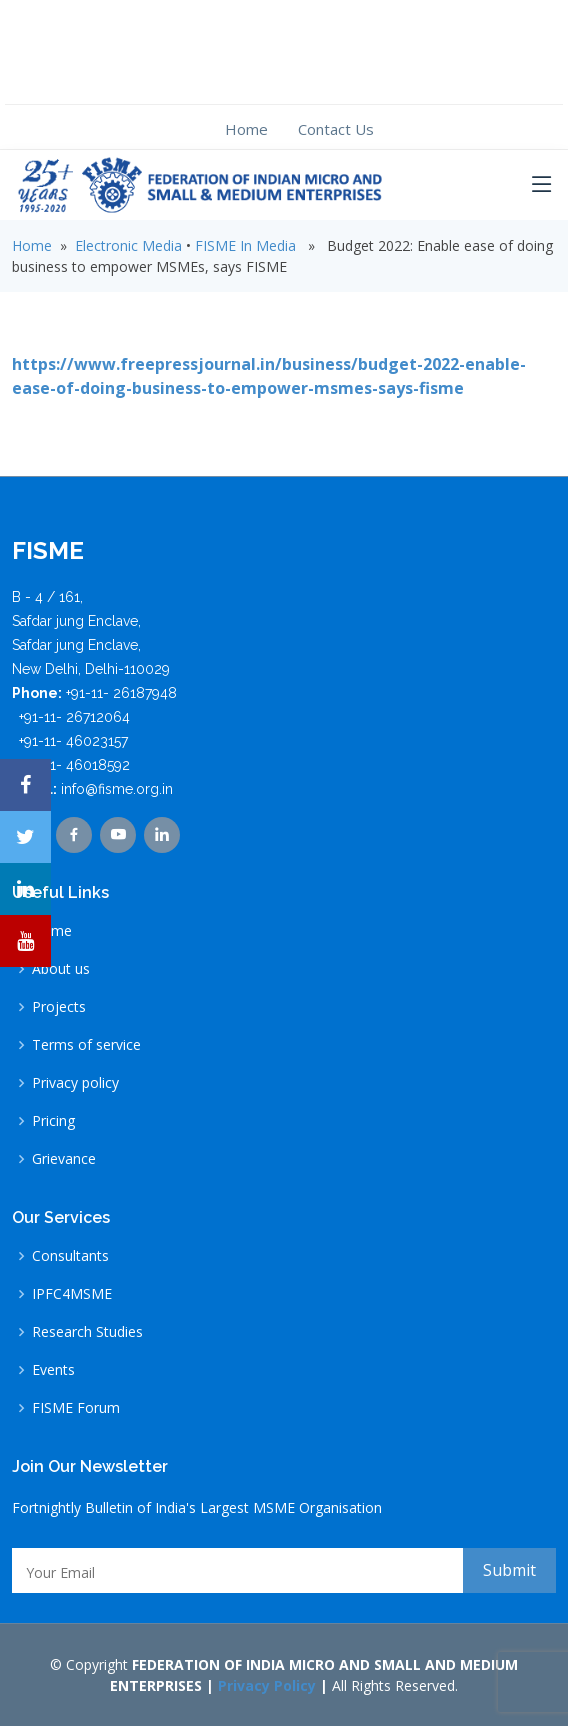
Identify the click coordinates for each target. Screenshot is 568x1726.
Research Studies (87, 1332)
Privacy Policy (267, 1685)
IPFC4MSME (72, 1294)
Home (246, 129)
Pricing (53, 1121)
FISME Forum (76, 1408)
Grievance (64, 1159)
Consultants (70, 1256)
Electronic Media (128, 245)
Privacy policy (75, 1083)
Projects (59, 1007)
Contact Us (336, 129)
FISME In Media (245, 245)
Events (53, 1370)
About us (61, 969)
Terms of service (86, 1045)
